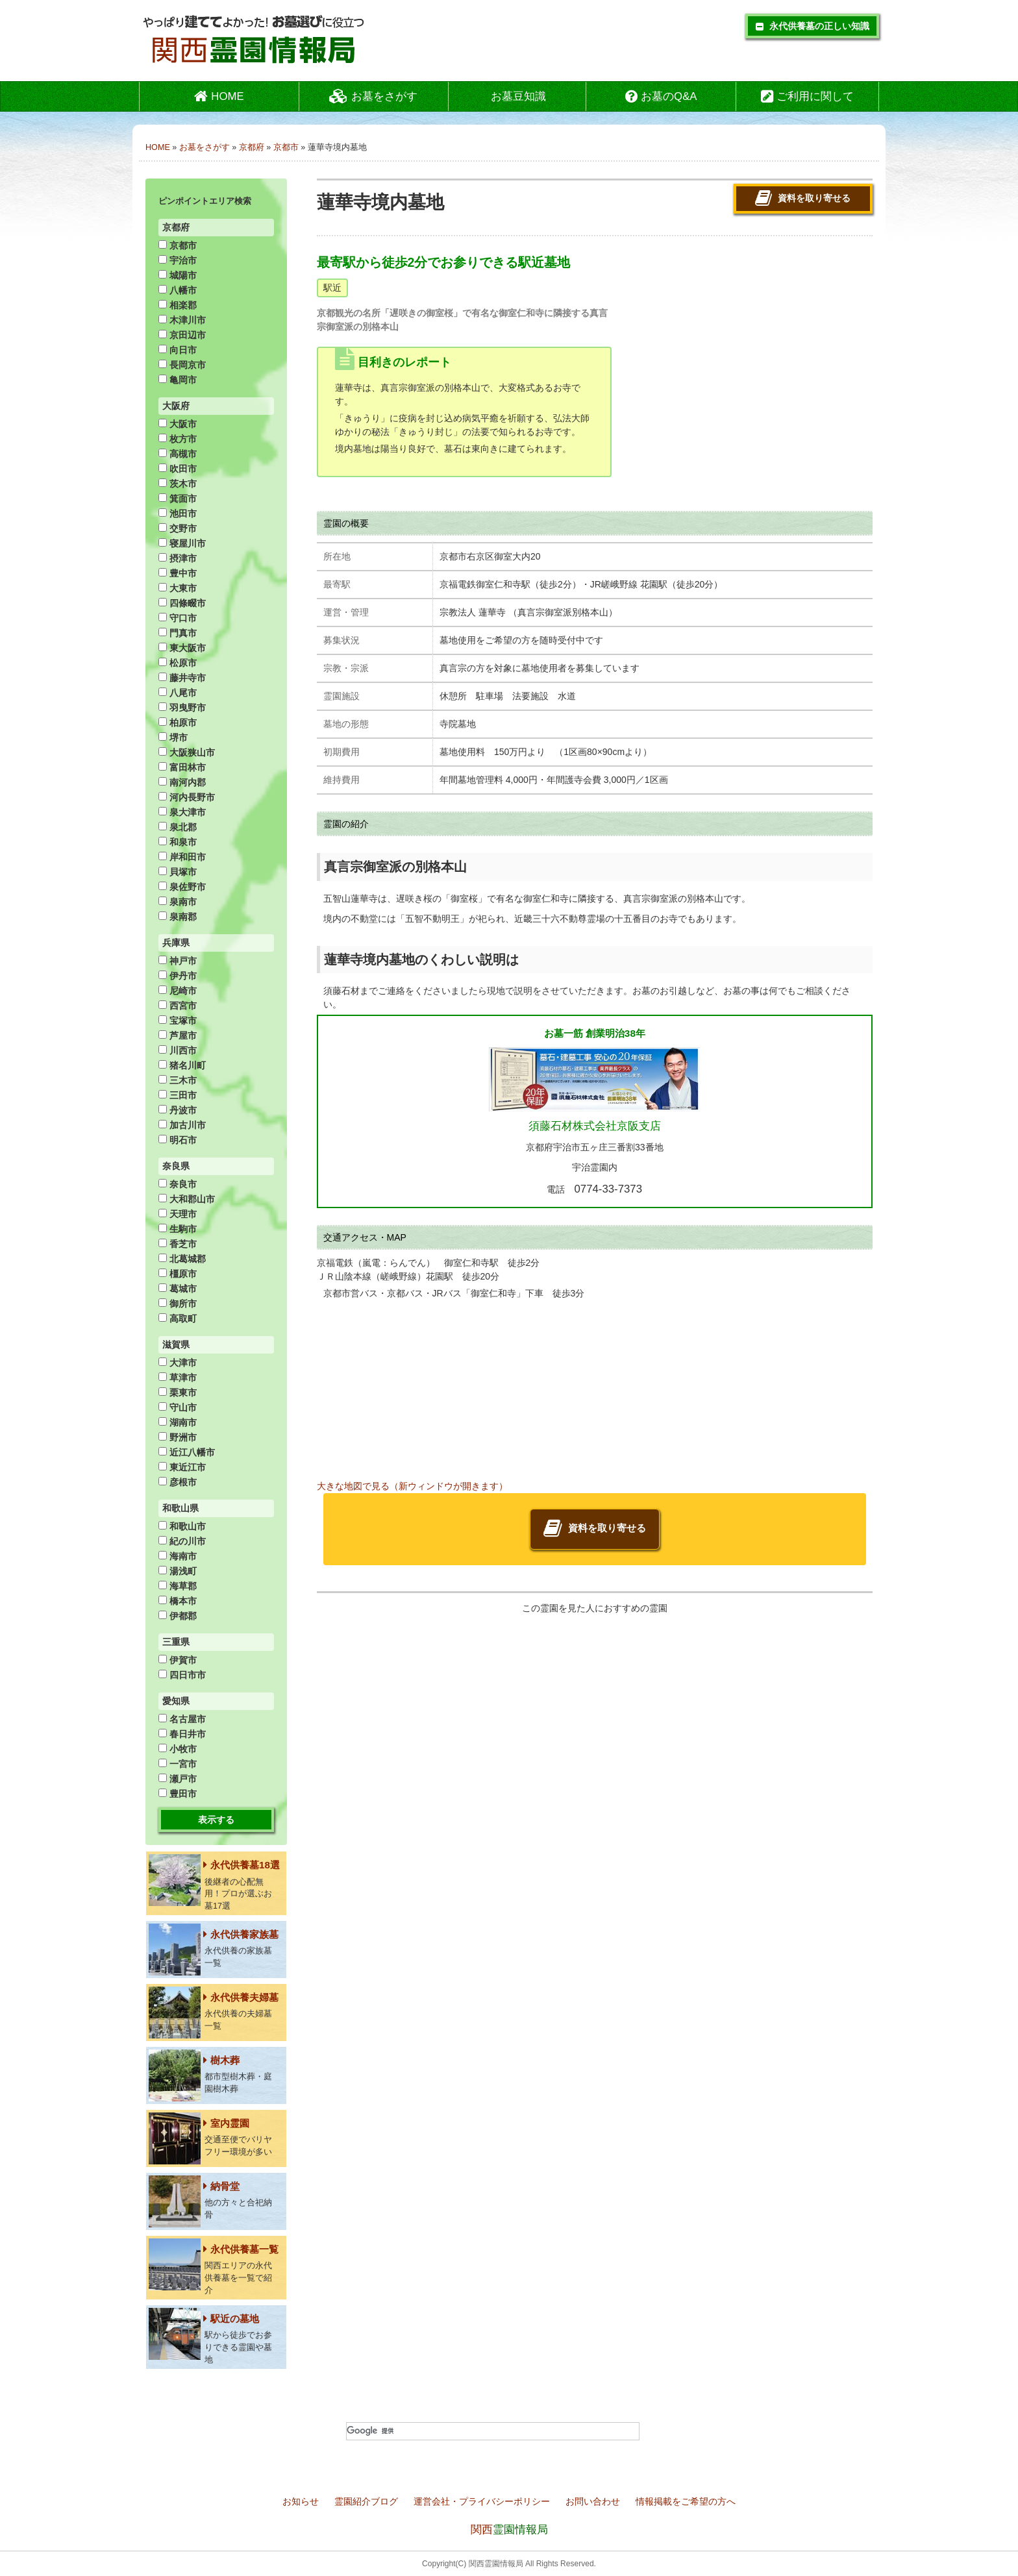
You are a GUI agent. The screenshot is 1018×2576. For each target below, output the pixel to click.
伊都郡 (177, 1616)
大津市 (177, 1362)
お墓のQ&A (661, 96)
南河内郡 (182, 782)
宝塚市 (177, 1020)
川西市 (177, 1050)
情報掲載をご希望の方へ (686, 2501)
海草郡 (177, 1586)
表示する (216, 1819)
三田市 (177, 1095)
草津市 (177, 1377)
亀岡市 (177, 380)
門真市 (177, 633)
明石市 (177, 1140)
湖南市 (177, 1422)
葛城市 (177, 1288)
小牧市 (177, 1749)
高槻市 (177, 454)
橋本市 (177, 1601)
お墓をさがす (373, 96)
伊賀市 (177, 1660)
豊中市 (177, 573)
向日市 (177, 350)
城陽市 (177, 275)
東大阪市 (182, 648)
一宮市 (177, 1764)
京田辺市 (182, 335)
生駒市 (177, 1229)
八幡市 (177, 290)
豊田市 (177, 1794)
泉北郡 (177, 827)
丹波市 (177, 1110)
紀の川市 (182, 1541)
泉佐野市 (182, 887)
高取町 (177, 1318)
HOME (218, 96)
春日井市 (182, 1734)
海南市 (177, 1556)
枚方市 (177, 439)
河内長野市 (186, 797)
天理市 (177, 1214)
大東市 (177, 588)
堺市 (173, 737)
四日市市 (182, 1675)
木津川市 (182, 320)
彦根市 (177, 1482)
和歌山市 (182, 1526)
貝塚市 (177, 872)
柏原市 (177, 722)
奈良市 (177, 1184)
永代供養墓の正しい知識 (812, 26)
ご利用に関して (807, 96)
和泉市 (177, 842)
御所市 (177, 1303)
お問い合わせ (594, 2501)
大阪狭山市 (186, 752)
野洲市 (177, 1437)
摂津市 (177, 558)
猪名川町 (182, 1065)
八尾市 (177, 692)
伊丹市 (177, 976)
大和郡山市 (186, 1199)
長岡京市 (182, 365)
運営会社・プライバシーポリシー (483, 2501)
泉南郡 (177, 916)
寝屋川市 (182, 543)
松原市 (177, 663)
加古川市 (182, 1125)
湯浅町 (177, 1571)
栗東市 (177, 1392)
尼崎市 (177, 990)
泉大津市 (182, 812)
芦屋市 (177, 1035)
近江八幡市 (186, 1452)
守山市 (177, 1407)
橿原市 (177, 1274)
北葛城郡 (182, 1259)
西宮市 (177, 1005)
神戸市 (177, 961)
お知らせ (301, 2501)
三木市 (177, 1080)
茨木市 (177, 483)
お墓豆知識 (518, 96)
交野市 (177, 528)
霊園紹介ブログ (367, 2501)
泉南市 (177, 902)
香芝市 (177, 1244)
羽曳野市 (182, 707)
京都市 (286, 147)
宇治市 (177, 260)
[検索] (492, 2431)
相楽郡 (177, 305)
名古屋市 (182, 1719)
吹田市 (177, 469)
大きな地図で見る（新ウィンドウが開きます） (412, 1486)
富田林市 (182, 767)
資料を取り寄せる (802, 199)
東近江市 (182, 1467)
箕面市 (177, 498)
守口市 (177, 618)
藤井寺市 (182, 678)
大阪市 (177, 424)
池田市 (177, 513)
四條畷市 (182, 603)
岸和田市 (182, 857)
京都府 (251, 147)
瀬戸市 (177, 1779)
